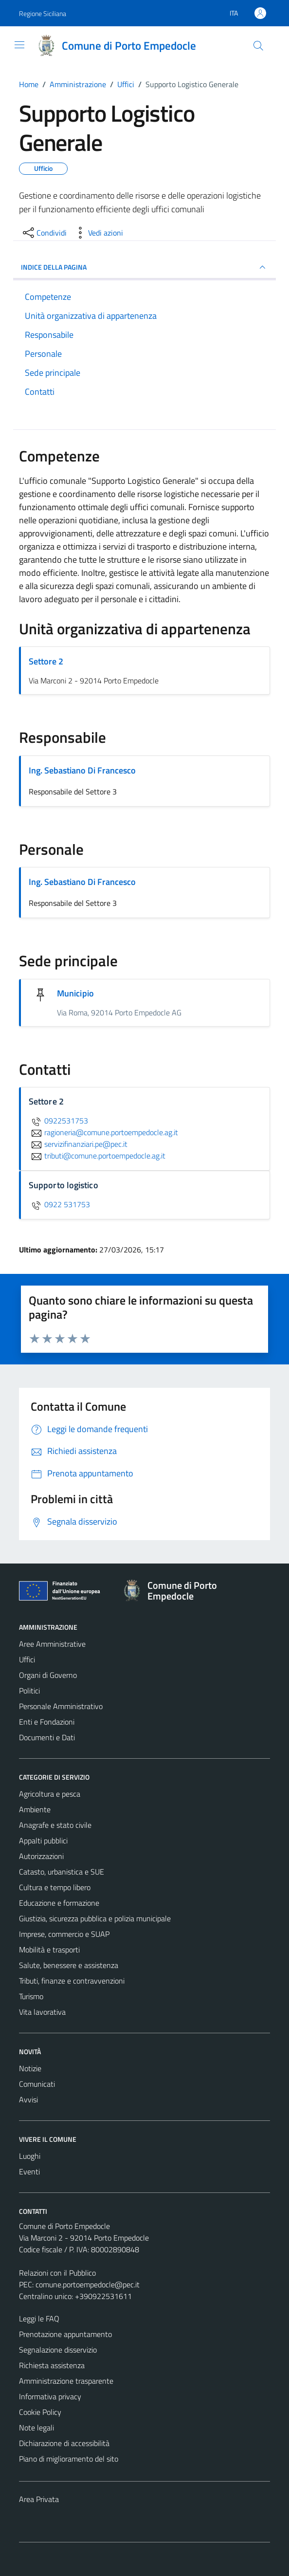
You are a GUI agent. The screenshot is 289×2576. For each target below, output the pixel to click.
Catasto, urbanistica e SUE (61, 1871)
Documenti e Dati (47, 1737)
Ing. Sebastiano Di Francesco (82, 770)
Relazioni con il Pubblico (57, 2273)
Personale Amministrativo (61, 1706)
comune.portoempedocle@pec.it (88, 2284)
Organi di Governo (48, 1675)
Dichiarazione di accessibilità (64, 2443)
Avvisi (28, 2099)
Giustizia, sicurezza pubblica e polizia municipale (95, 1918)
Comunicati (37, 2084)
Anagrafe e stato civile (55, 1825)
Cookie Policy (40, 2412)
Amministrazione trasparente (66, 2381)
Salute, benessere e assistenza (68, 1965)
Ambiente (35, 1809)
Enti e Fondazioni (46, 1722)
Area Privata (39, 2499)
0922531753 (58, 1120)
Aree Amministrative (52, 1644)
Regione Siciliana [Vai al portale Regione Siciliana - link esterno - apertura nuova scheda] (42, 13)
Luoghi (29, 2156)
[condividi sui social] (44, 232)
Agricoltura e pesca (49, 1794)
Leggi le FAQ (39, 2318)
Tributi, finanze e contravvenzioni (72, 1981)
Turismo (31, 1996)
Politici (29, 1690)
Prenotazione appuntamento (65, 2334)
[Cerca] (258, 45)
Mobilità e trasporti (49, 1949)
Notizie (30, 2068)
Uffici (27, 1659)
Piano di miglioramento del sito (68, 2459)
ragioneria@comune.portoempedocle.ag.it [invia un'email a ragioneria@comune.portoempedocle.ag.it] (103, 1132)
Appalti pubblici (43, 1840)
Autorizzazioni (41, 1856)
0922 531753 (59, 1204)
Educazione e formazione (59, 1903)
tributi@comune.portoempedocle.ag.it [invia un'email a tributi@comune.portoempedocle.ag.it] (97, 1155)
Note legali (36, 2427)
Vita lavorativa (42, 2012)
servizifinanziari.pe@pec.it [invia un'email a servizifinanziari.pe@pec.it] (78, 1144)
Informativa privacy (50, 2396)
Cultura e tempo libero (54, 1887)
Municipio (75, 993)
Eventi (29, 2171)
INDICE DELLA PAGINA (144, 267)
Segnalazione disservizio (58, 2349)
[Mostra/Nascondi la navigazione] (19, 45)
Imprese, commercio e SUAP (64, 1934)
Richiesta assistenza (52, 2365)
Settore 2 (46, 661)
